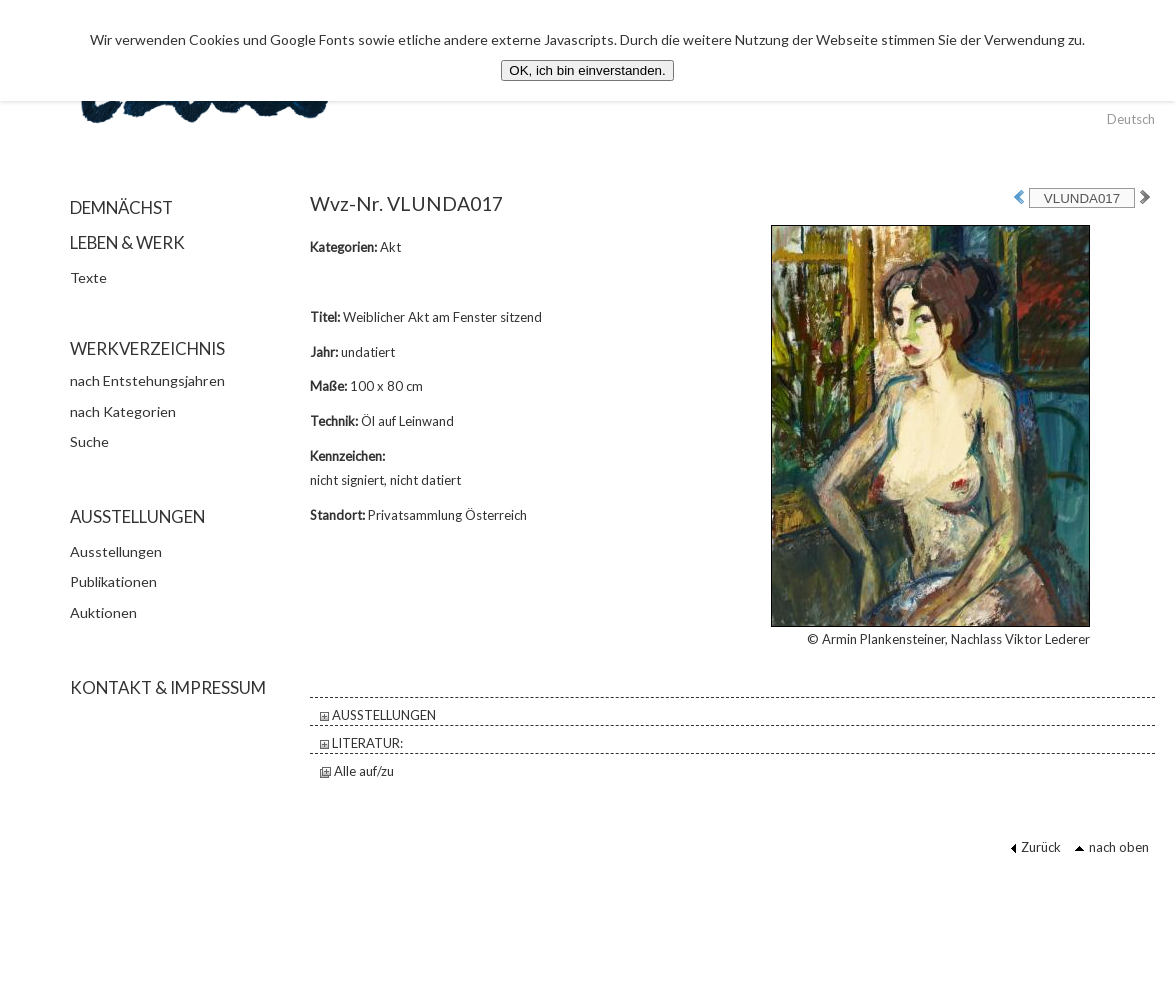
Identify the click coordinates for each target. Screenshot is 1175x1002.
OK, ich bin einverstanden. (587, 70)
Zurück (1035, 847)
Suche (89, 441)
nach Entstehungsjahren (147, 380)
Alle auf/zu (357, 771)
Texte (88, 277)
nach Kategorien (123, 411)
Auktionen (103, 612)
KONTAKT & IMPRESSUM (168, 687)
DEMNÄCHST (121, 207)
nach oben (1111, 847)
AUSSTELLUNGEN (378, 715)
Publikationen (113, 581)
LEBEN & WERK (127, 242)
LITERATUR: (361, 743)
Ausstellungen (116, 551)
